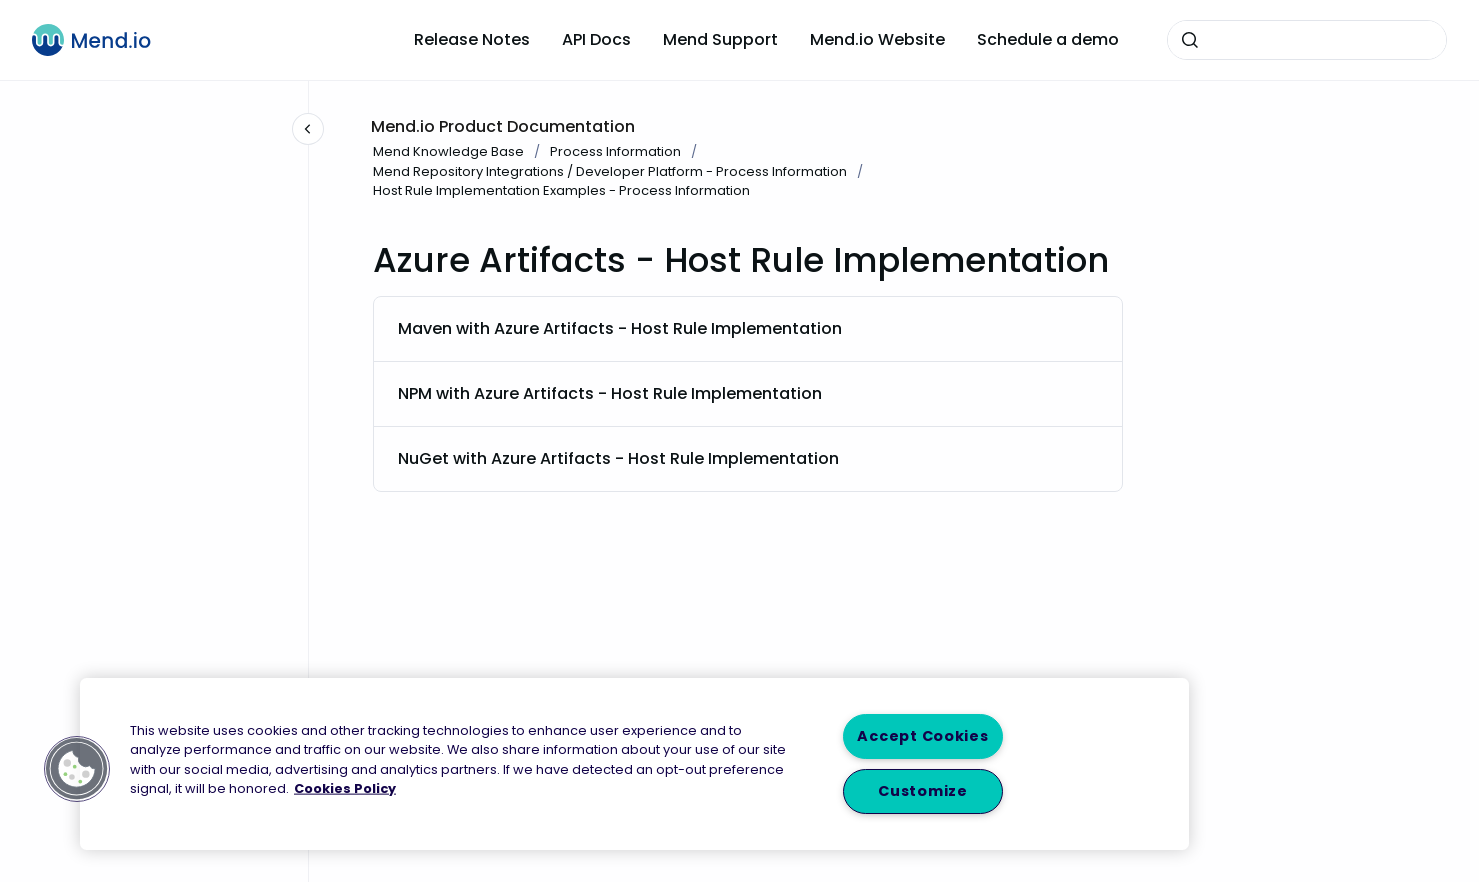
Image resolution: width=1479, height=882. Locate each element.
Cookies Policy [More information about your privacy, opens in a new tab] (345, 787)
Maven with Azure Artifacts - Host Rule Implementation (620, 328)
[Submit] (1190, 40)
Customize (922, 791)
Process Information (615, 151)
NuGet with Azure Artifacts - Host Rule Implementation (618, 458)
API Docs (596, 39)
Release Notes (472, 39)
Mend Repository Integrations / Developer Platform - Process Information (610, 171)
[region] (634, 764)
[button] (77, 769)
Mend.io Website (877, 39)
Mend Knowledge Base (448, 151)
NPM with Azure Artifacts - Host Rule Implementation (610, 393)
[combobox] (1307, 40)
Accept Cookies (922, 736)
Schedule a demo (1048, 39)
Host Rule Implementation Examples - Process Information (561, 190)
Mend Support (720, 39)
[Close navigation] (308, 129)
